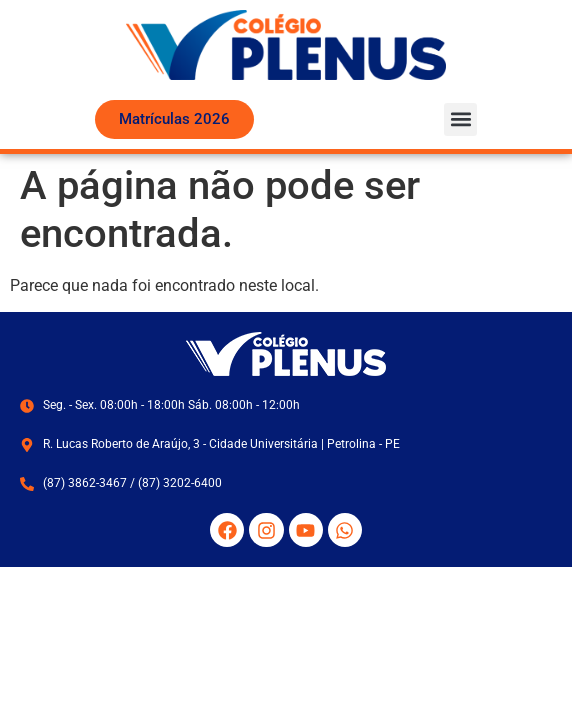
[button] (460, 119)
